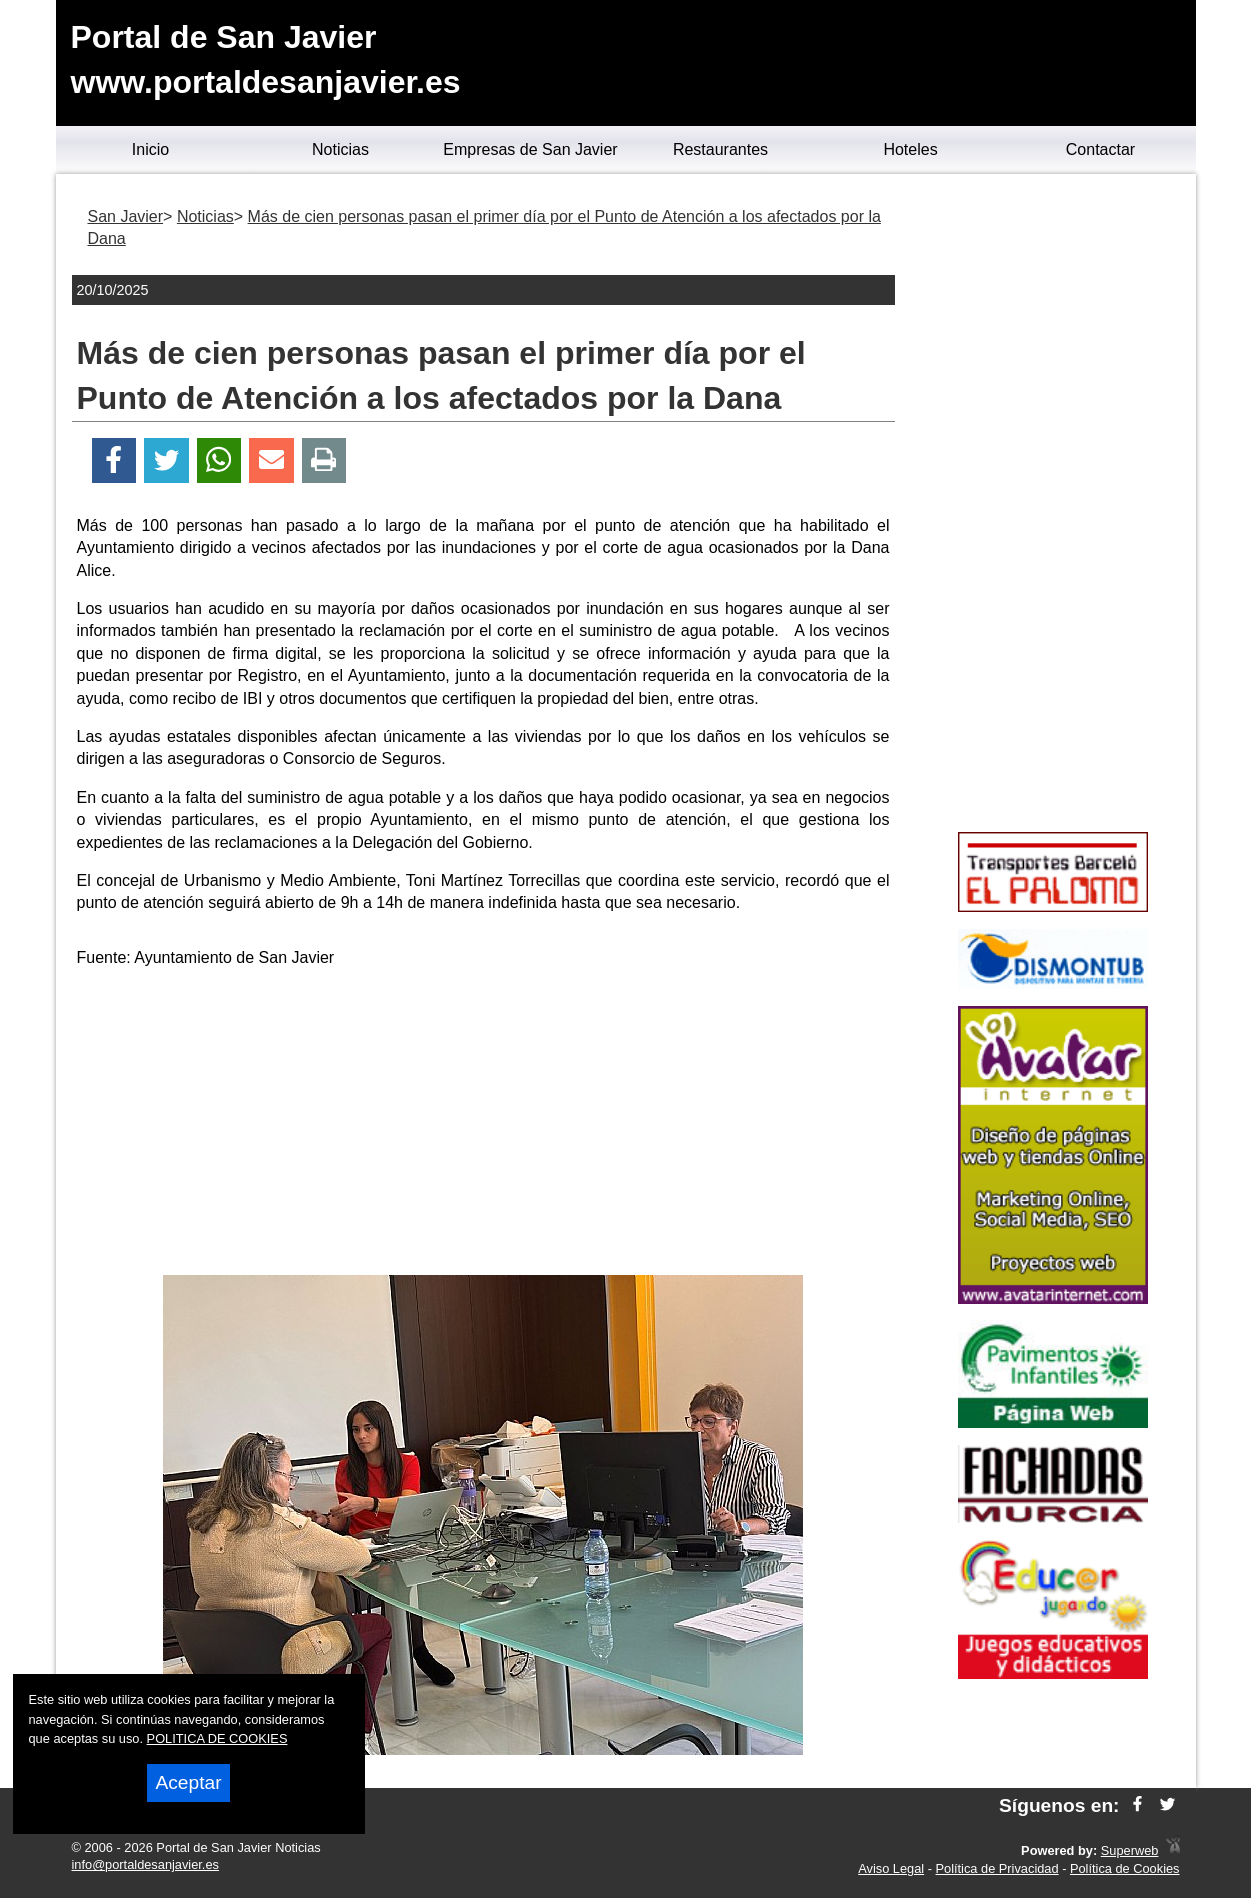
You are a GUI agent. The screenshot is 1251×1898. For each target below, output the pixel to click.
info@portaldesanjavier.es (145, 1864)
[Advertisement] (483, 1125)
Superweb (1130, 1850)
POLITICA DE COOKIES (217, 1738)
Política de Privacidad (997, 1868)
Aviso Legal (891, 1868)
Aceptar (188, 1782)
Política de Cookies (1125, 1868)
